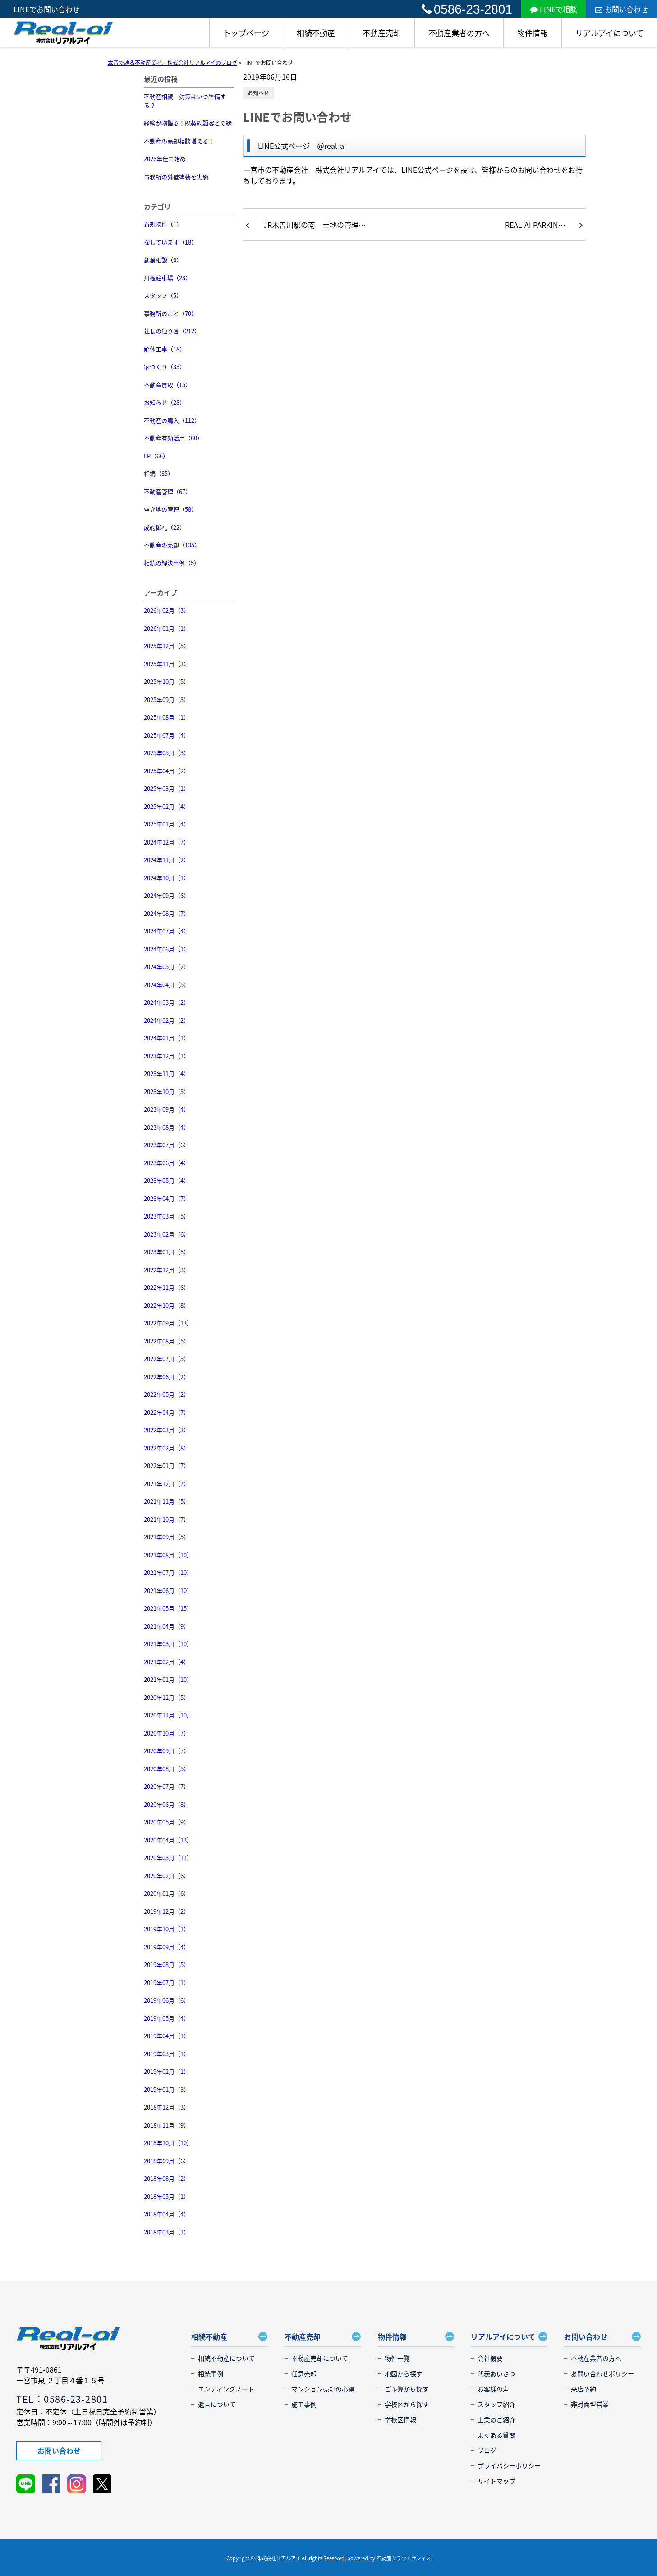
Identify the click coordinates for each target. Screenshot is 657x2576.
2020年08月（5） (166, 1768)
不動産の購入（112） (172, 420)
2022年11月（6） (166, 1287)
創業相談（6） (163, 259)
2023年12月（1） (166, 1056)
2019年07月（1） (166, 1982)
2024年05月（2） (166, 966)
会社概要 (490, 2358)
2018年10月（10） (168, 2142)
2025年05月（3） (166, 752)
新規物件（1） (163, 224)
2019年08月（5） (166, 1964)
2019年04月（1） (166, 2035)
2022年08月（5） (166, 1341)
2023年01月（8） (166, 1251)
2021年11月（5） (166, 1501)
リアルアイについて (609, 32)
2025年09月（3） (166, 699)
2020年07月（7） (166, 1786)
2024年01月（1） (166, 1038)
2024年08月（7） (166, 913)
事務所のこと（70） (170, 313)
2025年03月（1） (166, 788)
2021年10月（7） (166, 1519)
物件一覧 (397, 2358)
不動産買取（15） (167, 384)
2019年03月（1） (166, 2054)
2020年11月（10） (168, 1715)
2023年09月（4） (166, 1109)
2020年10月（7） (166, 1733)
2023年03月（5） (166, 1216)
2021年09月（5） (166, 1537)
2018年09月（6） (166, 2160)
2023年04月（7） (166, 1198)
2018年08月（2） (166, 2178)
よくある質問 (496, 2434)
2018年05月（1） (166, 2196)
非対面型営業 (590, 2404)
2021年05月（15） (168, 1608)
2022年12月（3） (166, 1269)
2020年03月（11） (168, 1857)
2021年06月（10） (168, 1590)
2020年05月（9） (166, 1822)
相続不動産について (226, 2358)
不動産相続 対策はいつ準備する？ (185, 101)
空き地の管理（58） (170, 509)
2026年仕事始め (165, 158)
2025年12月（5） (166, 646)
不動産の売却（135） (172, 544)
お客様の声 (493, 2388)
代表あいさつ (496, 2373)
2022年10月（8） (166, 1305)
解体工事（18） (164, 349)
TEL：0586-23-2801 (62, 2398)
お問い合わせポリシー (602, 2373)
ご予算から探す (407, 2388)
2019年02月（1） (166, 2071)
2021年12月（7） (166, 1483)
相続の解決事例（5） (172, 563)
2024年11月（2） (166, 859)
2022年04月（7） (166, 1412)
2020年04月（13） (168, 1840)
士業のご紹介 (496, 2419)
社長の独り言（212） (172, 331)
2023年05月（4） (166, 1180)
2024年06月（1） (166, 949)
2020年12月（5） (166, 1697)
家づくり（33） (164, 366)
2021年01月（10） (168, 1679)
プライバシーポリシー (509, 2465)
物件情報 (532, 32)
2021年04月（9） (166, 1626)
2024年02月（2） (166, 1020)
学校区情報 (400, 2419)
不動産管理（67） (167, 491)
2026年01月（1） (166, 628)
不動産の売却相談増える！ (179, 141)
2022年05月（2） (166, 1394)
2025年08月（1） (166, 717)
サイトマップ (496, 2480)
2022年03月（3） (166, 1430)
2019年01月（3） (166, 2089)
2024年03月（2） (166, 1002)
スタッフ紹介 (496, 2404)
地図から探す (404, 2373)
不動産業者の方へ (459, 32)
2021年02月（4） (166, 1661)
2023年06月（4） (166, 1163)
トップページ (246, 32)
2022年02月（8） (166, 1448)
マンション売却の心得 (322, 2388)
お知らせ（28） (164, 402)
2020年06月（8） (166, 1804)
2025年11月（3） (166, 664)
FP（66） (156, 456)
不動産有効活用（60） (173, 438)
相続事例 (210, 2373)
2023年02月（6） (166, 1234)
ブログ (487, 2450)
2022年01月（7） (166, 1465)
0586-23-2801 (467, 9)
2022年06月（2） (166, 1376)
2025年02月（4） (166, 806)
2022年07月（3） (166, 1358)
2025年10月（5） (166, 681)
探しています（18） (170, 242)
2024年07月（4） (166, 931)
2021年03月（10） (168, 1643)
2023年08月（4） (166, 1127)
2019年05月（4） (166, 2018)
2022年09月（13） (168, 1323)
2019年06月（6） (166, 2000)
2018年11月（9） (166, 2125)
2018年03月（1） (166, 2232)
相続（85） (159, 473)
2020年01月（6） (166, 1893)
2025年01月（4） (166, 824)
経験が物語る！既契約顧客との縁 (188, 123)
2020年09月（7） (166, 1750)
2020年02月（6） (166, 1875)
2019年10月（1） (166, 1929)
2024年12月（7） (166, 842)
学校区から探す (407, 2404)
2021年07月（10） (168, 1572)
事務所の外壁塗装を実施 (176, 176)
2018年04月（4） (166, 2214)
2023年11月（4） (166, 1073)
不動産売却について (319, 2358)
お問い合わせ (621, 9)
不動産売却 (382, 32)
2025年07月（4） (166, 735)
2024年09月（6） (166, 895)
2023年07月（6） (166, 1144)
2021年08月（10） (168, 1555)
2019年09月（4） (166, 1947)
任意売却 (304, 2373)
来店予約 (583, 2388)
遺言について (217, 2404)
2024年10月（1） (166, 877)
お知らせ (258, 93)
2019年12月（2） (166, 1911)
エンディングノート (226, 2388)
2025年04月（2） (166, 770)
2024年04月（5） (166, 984)
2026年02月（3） (166, 610)
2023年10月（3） (166, 1091)
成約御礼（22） (164, 527)
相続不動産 (316, 32)
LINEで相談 (553, 9)
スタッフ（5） (163, 295)
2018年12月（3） (166, 2107)
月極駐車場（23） (167, 277)
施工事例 (304, 2404)
